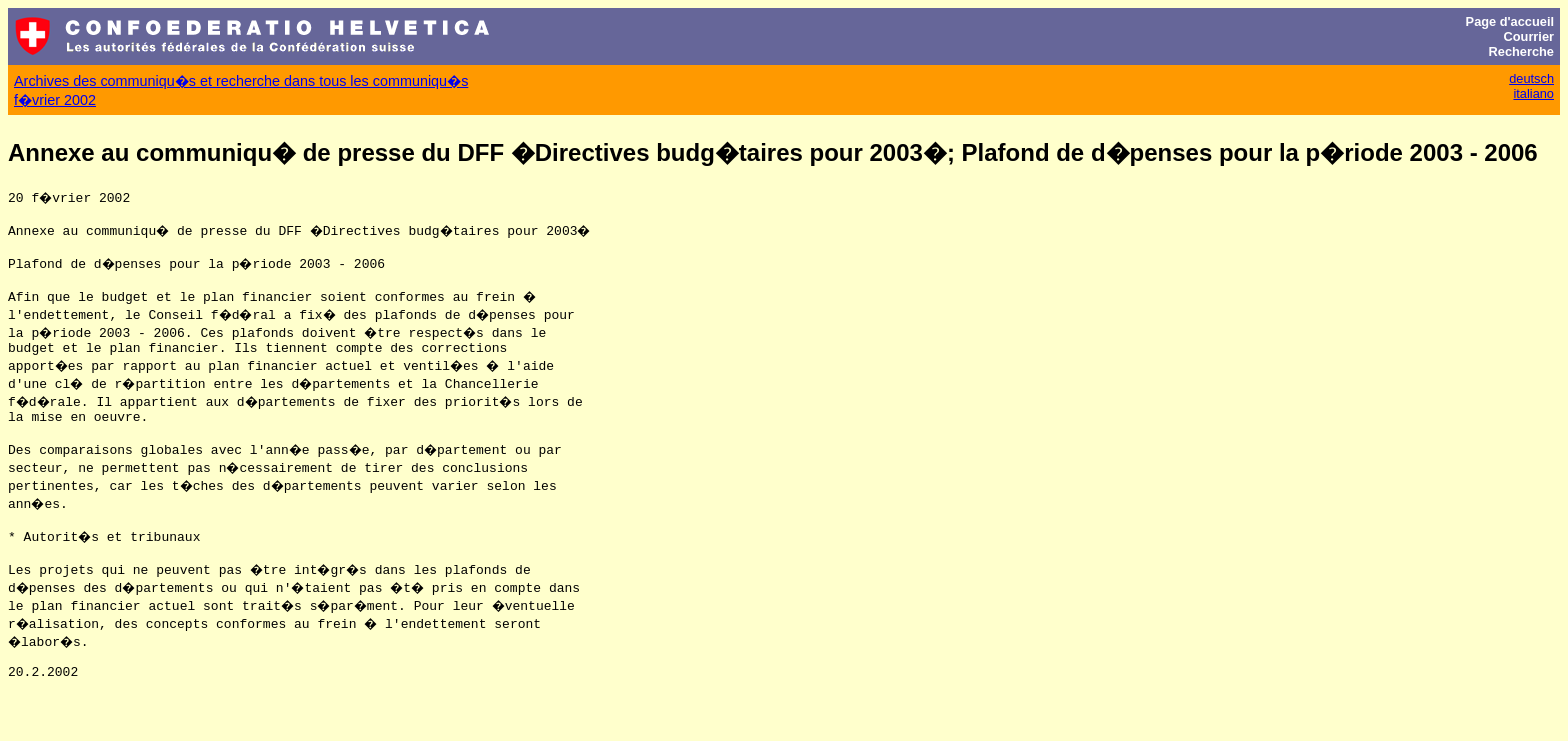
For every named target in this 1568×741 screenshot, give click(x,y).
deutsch (1531, 78)
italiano (1533, 93)
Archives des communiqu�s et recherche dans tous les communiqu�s (241, 81)
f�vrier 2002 (55, 100)
